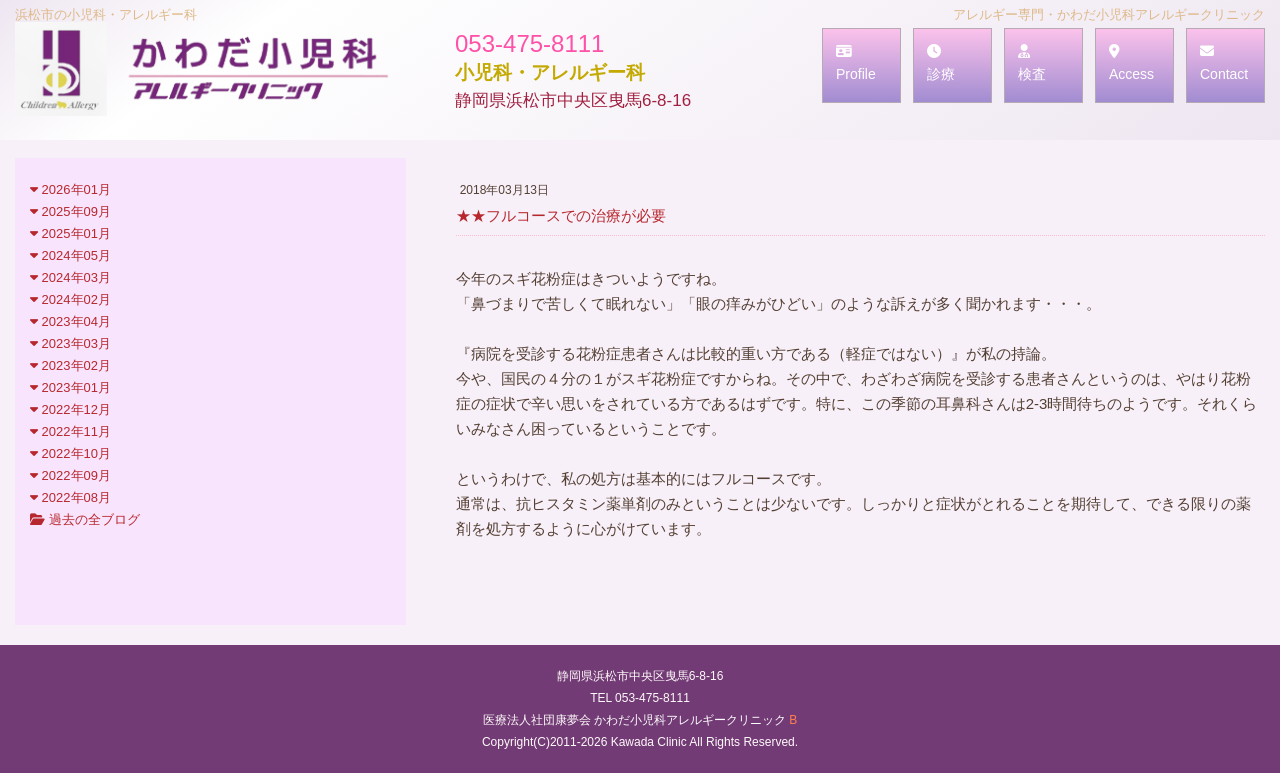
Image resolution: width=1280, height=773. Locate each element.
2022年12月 (70, 409)
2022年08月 (70, 497)
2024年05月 (70, 255)
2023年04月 (70, 321)
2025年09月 (70, 211)
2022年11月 (70, 431)
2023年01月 (70, 387)
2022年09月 (70, 475)
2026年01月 (70, 189)
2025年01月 (70, 233)
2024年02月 (70, 299)
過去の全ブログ (85, 519)
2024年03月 (70, 277)
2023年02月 (70, 365)
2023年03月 (70, 343)
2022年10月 (70, 453)
